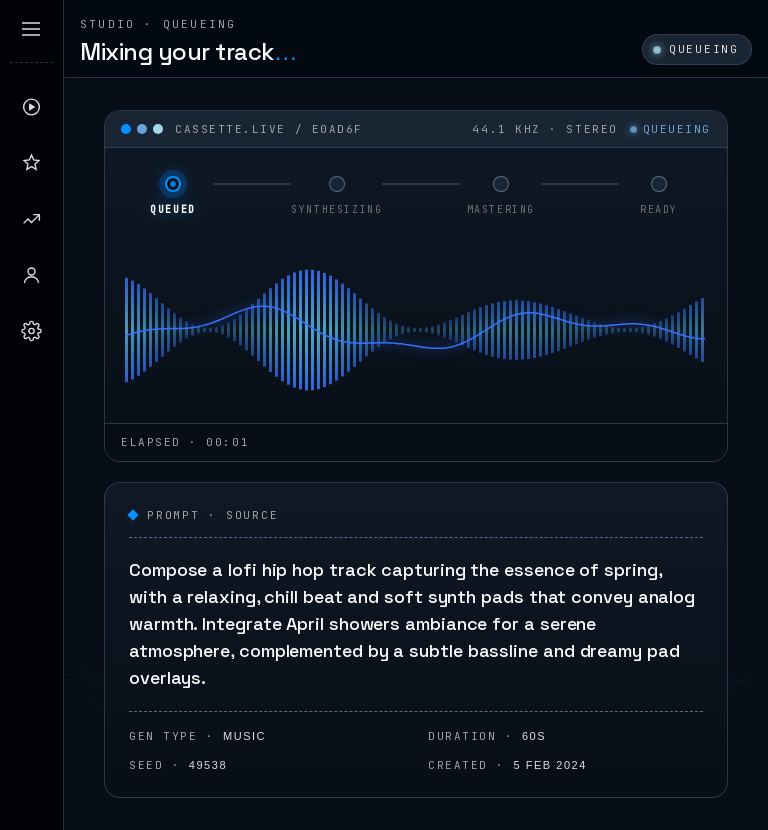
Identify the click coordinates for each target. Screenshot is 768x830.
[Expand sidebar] (31, 29)
